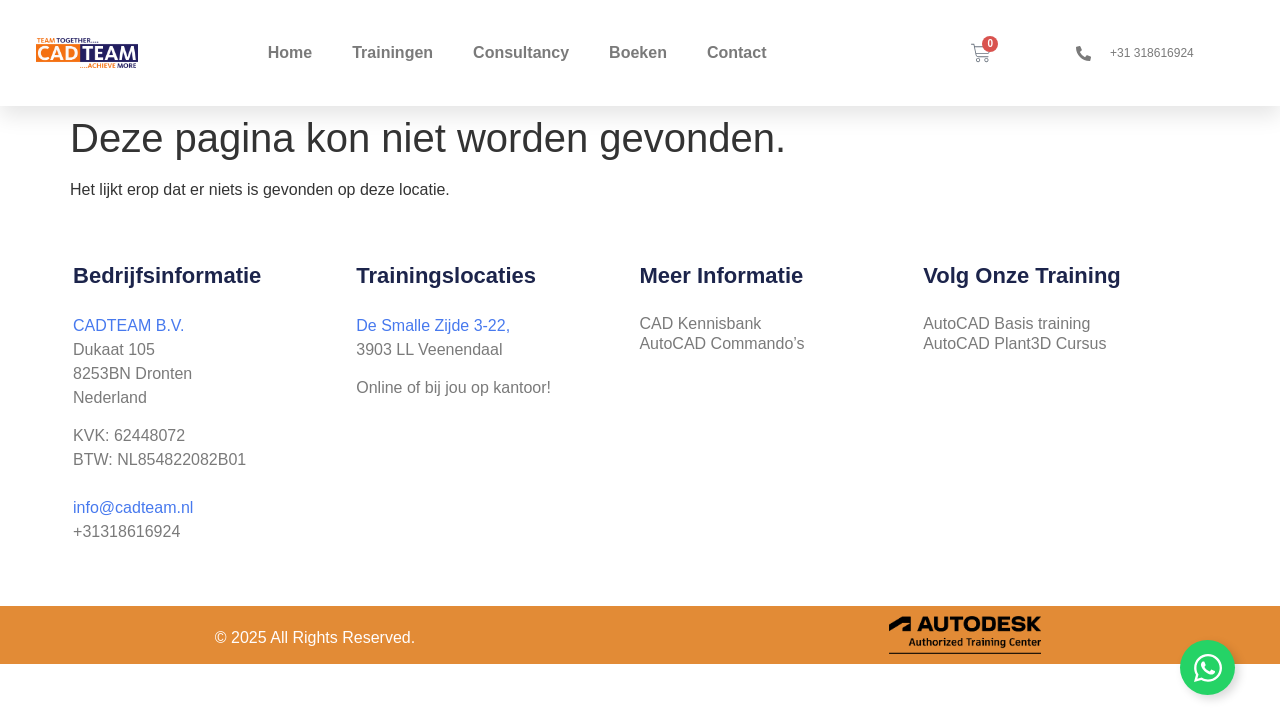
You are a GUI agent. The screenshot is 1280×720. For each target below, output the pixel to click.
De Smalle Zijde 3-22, (433, 325)
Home (290, 52)
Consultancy (521, 52)
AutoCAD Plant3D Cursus (1014, 343)
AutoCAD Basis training (1006, 323)
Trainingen (392, 52)
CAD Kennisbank (700, 323)
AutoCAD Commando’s (721, 343)
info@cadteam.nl (133, 507)
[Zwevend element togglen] (1207, 667)
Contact (737, 52)
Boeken (638, 52)
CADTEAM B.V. (128, 325)
